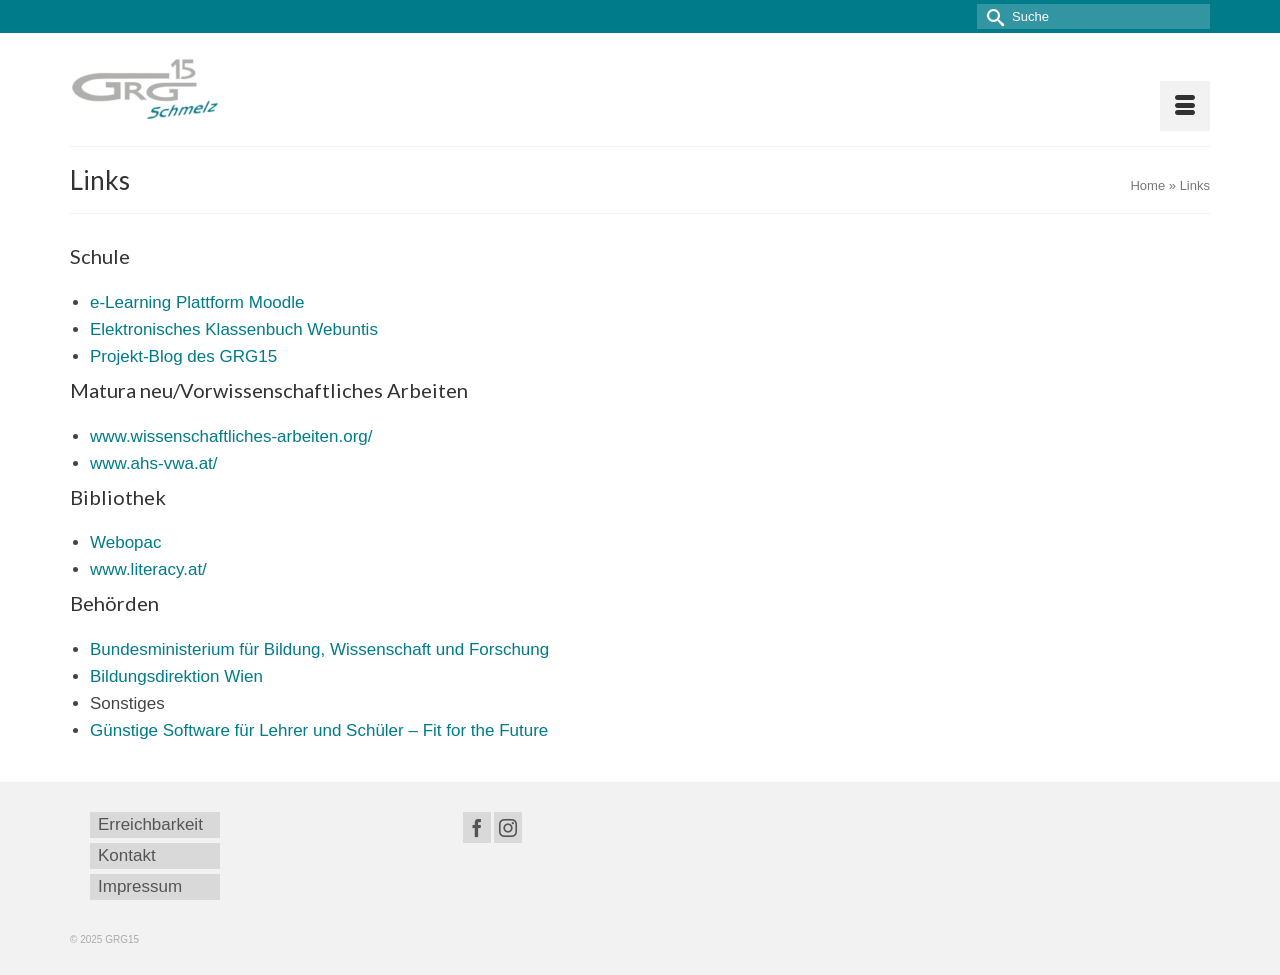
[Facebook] (477, 827)
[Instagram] (508, 827)
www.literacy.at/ (148, 569)
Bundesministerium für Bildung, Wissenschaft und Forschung (319, 649)
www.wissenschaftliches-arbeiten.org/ (231, 436)
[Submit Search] (992, 16)
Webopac (126, 542)
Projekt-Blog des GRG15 (183, 356)
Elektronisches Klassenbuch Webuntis (234, 329)
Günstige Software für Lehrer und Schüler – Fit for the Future (319, 730)
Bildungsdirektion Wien (176, 676)
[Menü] (1185, 106)
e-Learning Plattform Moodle (197, 302)
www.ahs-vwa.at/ (154, 463)
